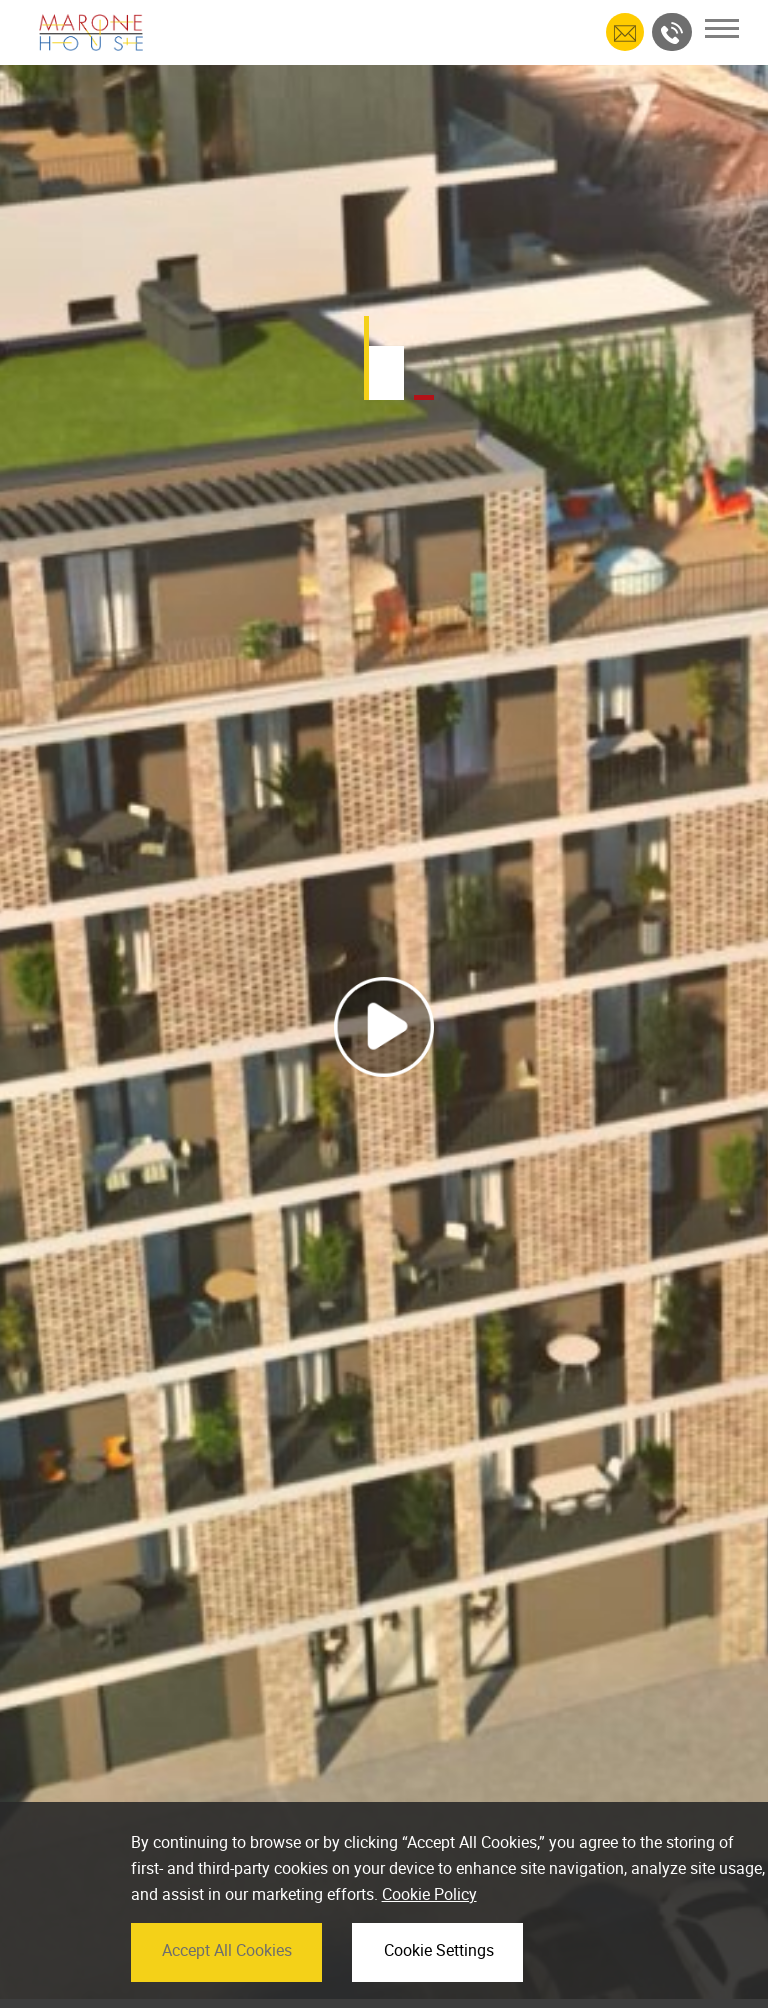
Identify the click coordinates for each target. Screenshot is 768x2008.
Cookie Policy (429, 1916)
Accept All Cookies (227, 1972)
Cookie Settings (439, 1972)
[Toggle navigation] (722, 28)
